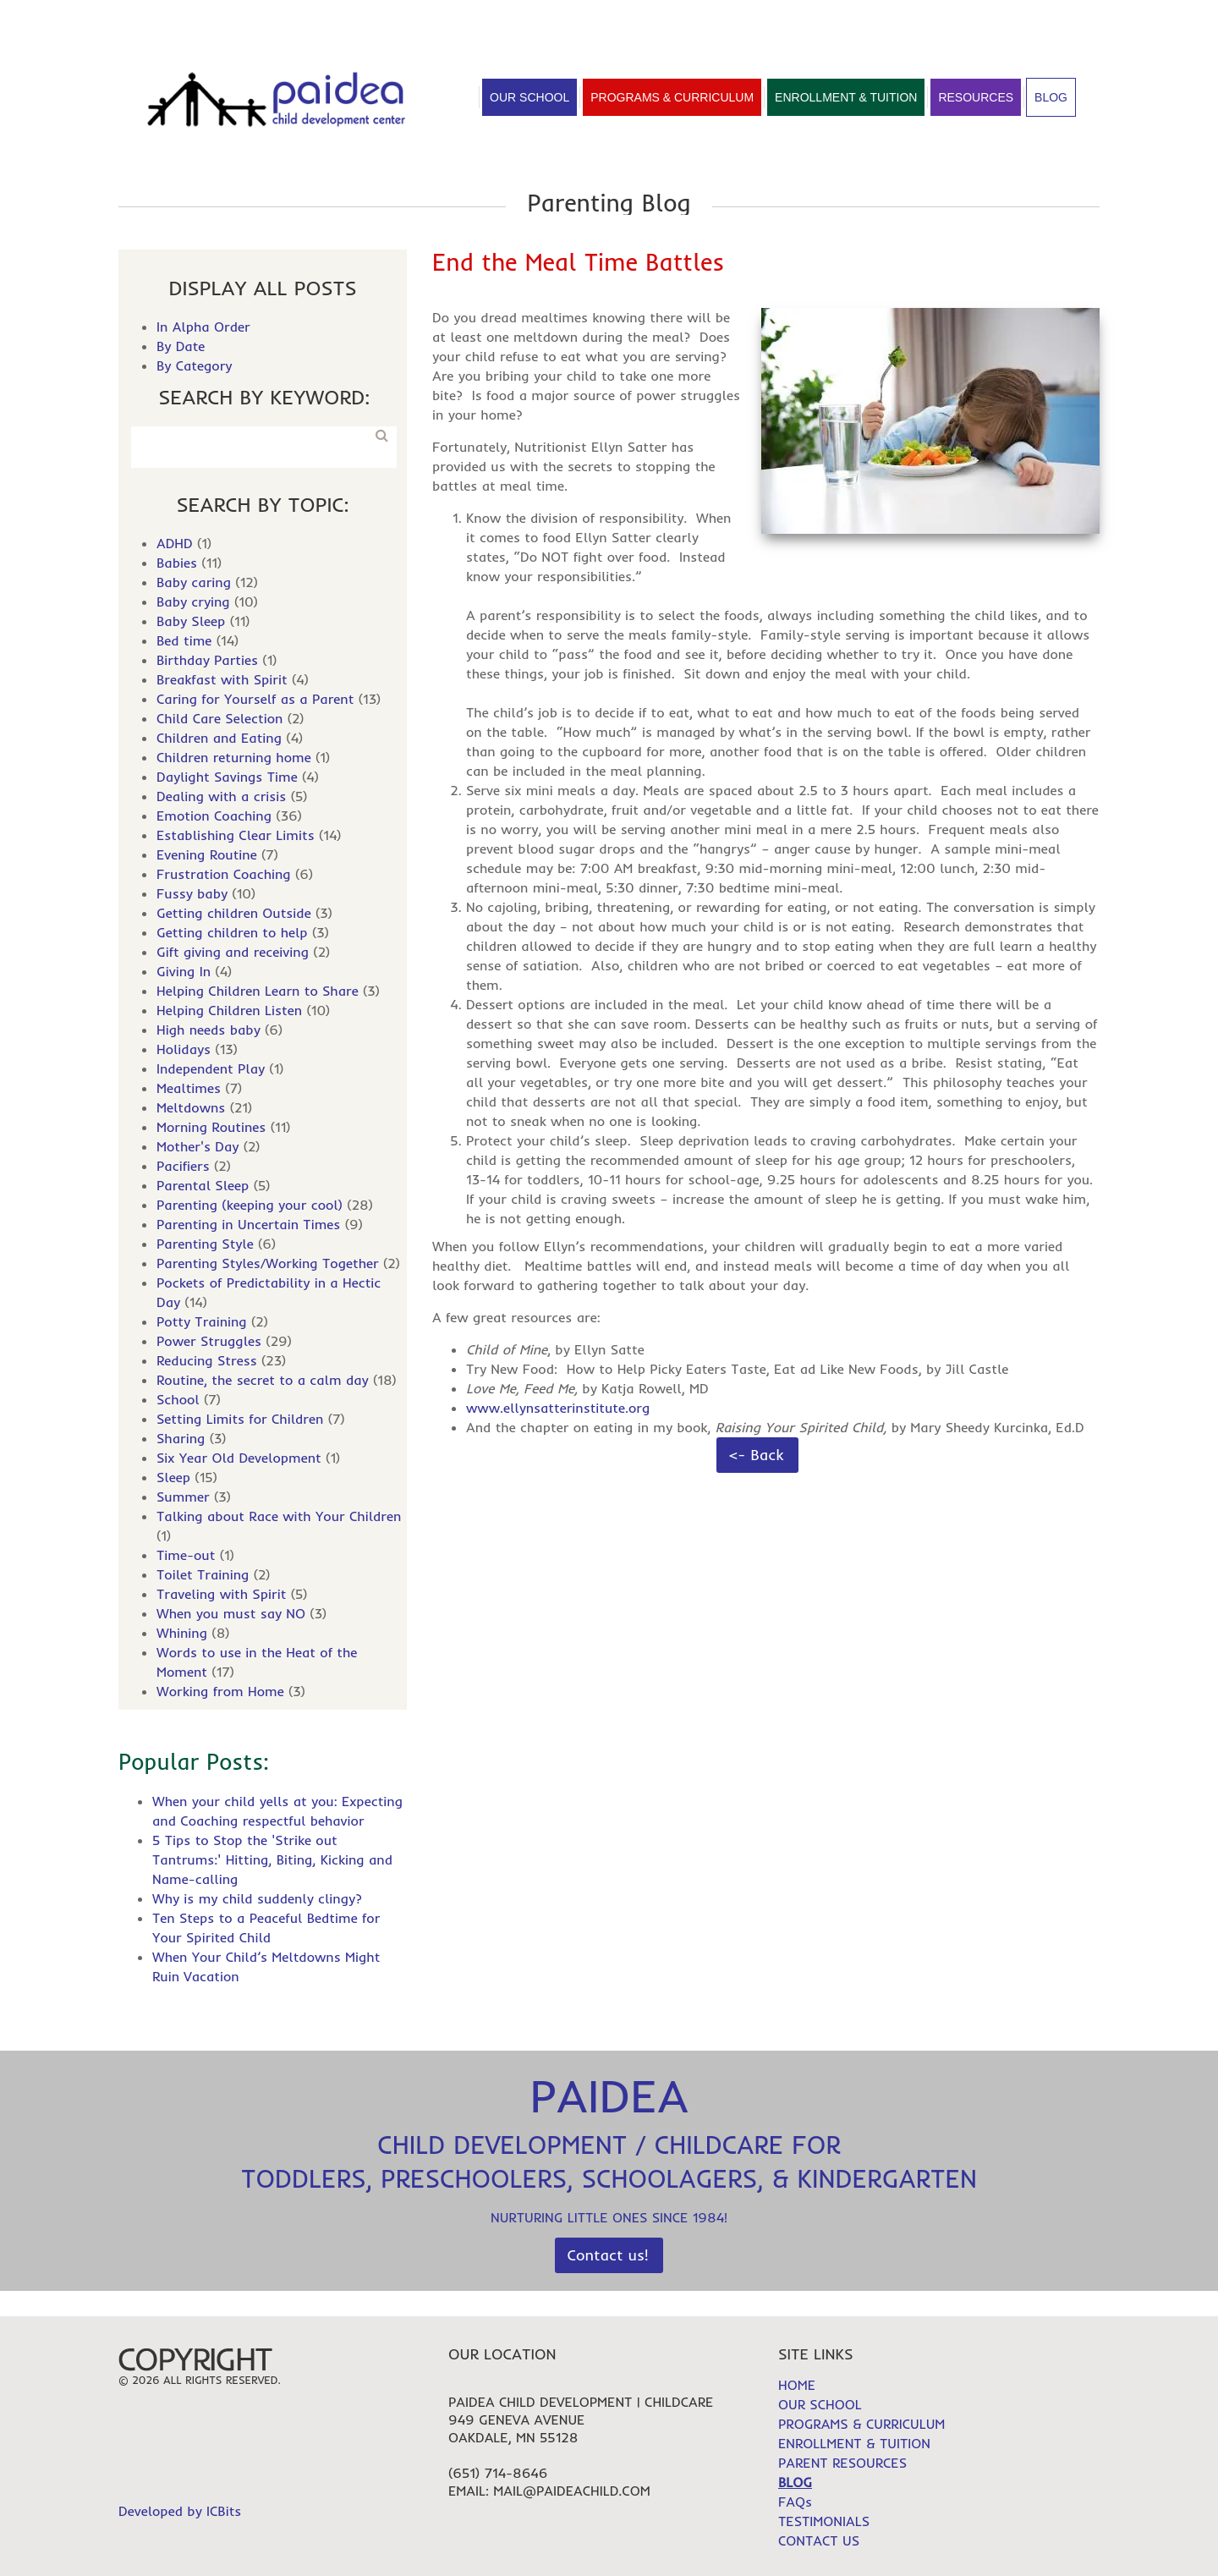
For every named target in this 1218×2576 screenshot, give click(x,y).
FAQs (1083, 18)
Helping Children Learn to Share (257, 990)
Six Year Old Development (238, 1457)
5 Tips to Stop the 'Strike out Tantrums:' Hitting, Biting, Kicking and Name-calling (272, 1859)
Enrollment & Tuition (846, 97)
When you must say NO (230, 1613)
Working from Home (220, 1691)
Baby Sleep (190, 620)
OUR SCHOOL (820, 2404)
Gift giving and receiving (232, 951)
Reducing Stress (206, 1360)
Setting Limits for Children (239, 1418)
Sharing (180, 1438)
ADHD (174, 543)
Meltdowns (190, 1107)
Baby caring (193, 582)
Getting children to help (232, 932)
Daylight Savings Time (227, 776)
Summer (183, 1496)
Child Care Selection (219, 718)
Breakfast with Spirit (222, 679)
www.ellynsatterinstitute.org (558, 1407)
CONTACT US (818, 2540)
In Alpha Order (203, 326)
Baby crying (193, 601)
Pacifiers (183, 1165)
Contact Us (412, 17)
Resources (975, 97)
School (178, 1399)
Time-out (185, 1554)
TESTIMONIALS (999, 18)
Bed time (183, 640)
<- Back (756, 1454)
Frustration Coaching (223, 873)
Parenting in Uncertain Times (248, 1224)
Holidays (183, 1049)
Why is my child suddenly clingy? (257, 1898)
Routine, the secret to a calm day (262, 1379)
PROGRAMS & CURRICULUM (861, 2423)
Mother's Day (197, 1146)
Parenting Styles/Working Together (267, 1263)
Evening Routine (206, 854)
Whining (181, 1632)
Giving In (183, 971)
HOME (912, 18)
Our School (529, 97)
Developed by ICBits (179, 2510)
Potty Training (201, 1321)
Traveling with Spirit (221, 1593)
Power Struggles (208, 1340)
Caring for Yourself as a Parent (255, 698)
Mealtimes (188, 1087)
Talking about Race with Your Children (278, 1516)
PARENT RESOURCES (842, 2462)
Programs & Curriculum (672, 97)
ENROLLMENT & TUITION (854, 2443)
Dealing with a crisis (221, 796)
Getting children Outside (233, 912)
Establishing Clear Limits (235, 835)
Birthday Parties (207, 659)
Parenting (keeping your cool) (249, 1204)
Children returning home (233, 757)
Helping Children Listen (229, 1010)
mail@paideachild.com (571, 2490)
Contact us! (608, 2255)
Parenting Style (205, 1243)
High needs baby (208, 1029)
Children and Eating (219, 737)
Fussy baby (192, 893)
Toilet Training (202, 1574)
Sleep (173, 1477)
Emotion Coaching (214, 815)
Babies (176, 562)
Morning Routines (211, 1126)
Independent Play (210, 1068)
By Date (180, 346)
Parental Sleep (202, 1185)
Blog (1050, 97)
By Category (194, 365)
